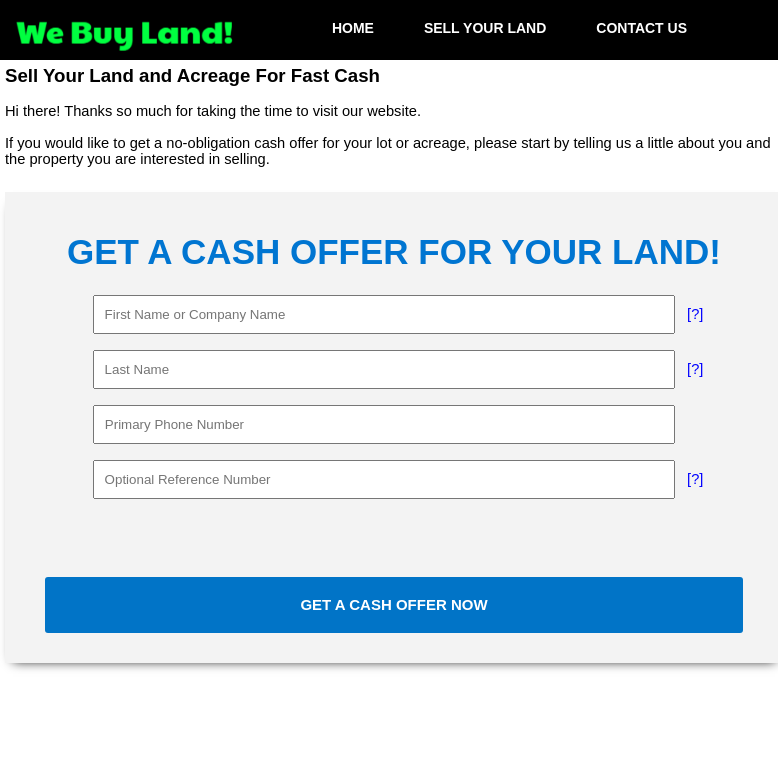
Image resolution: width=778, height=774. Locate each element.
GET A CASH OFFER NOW (393, 604)
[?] (695, 314)
